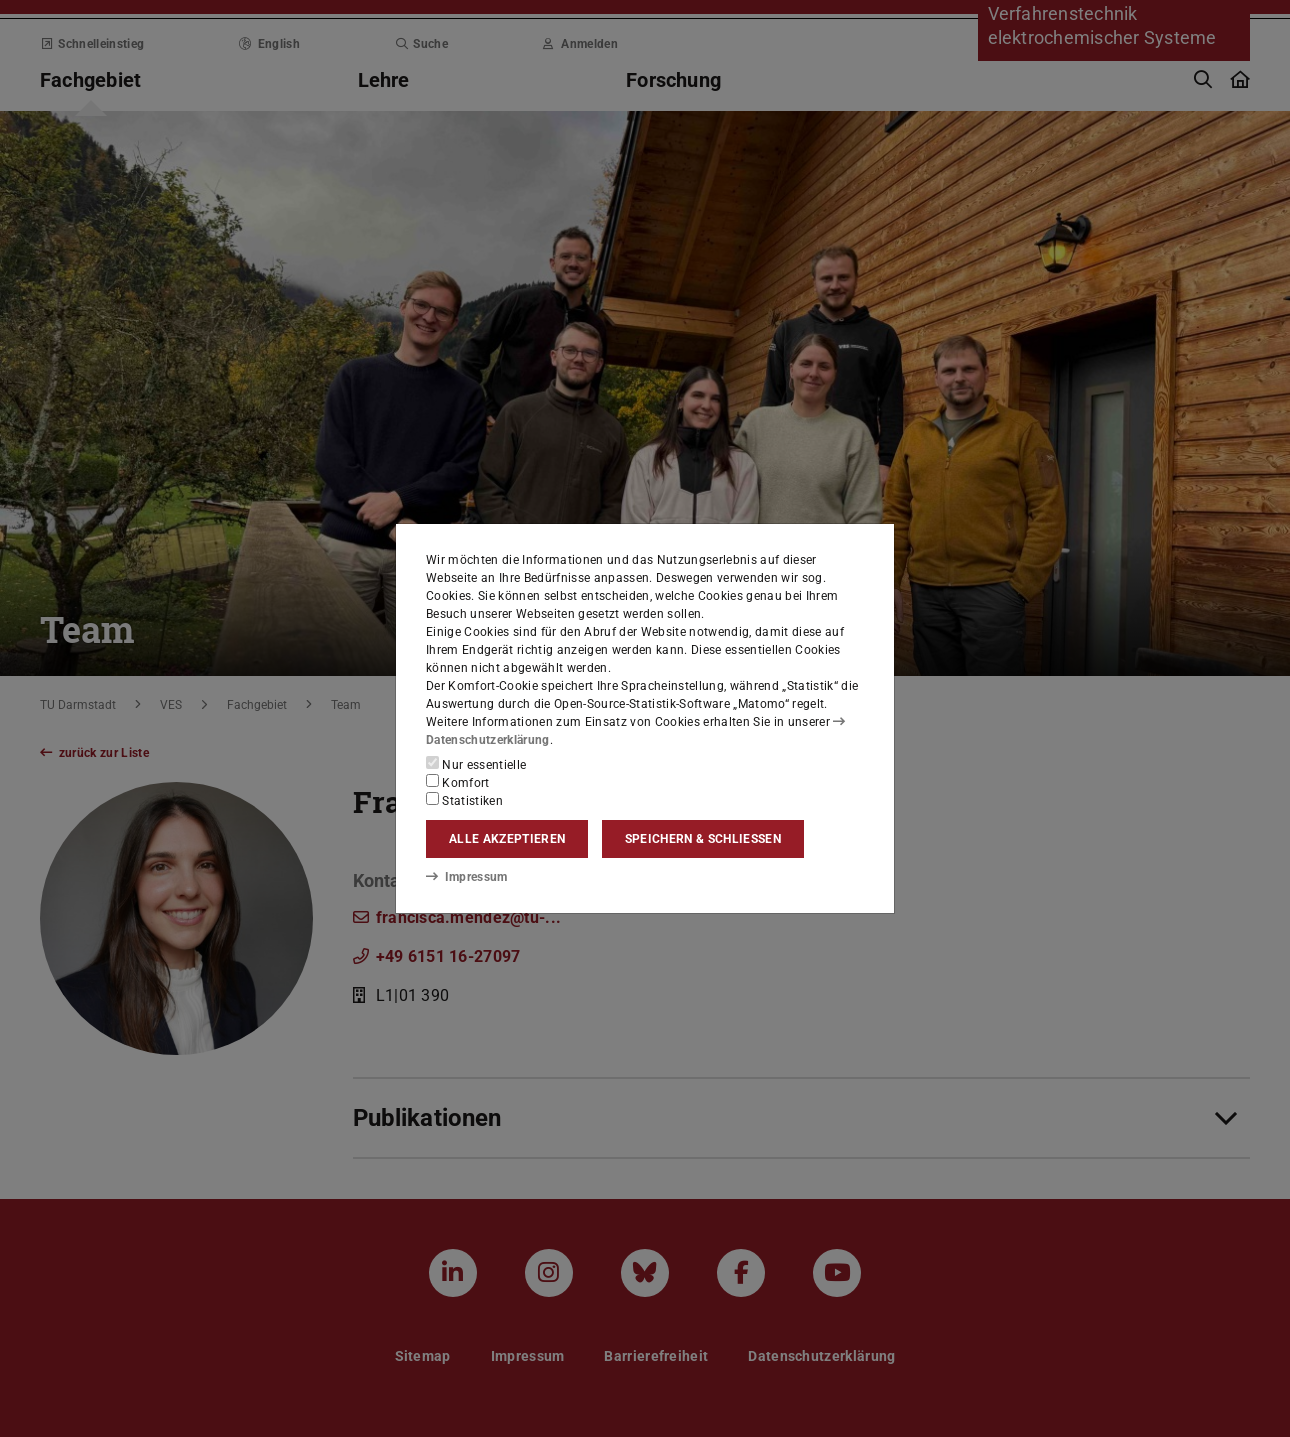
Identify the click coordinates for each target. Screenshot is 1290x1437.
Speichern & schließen (703, 839)
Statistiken (464, 800)
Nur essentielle (476, 764)
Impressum (466, 877)
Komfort (458, 782)
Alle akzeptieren (507, 839)
